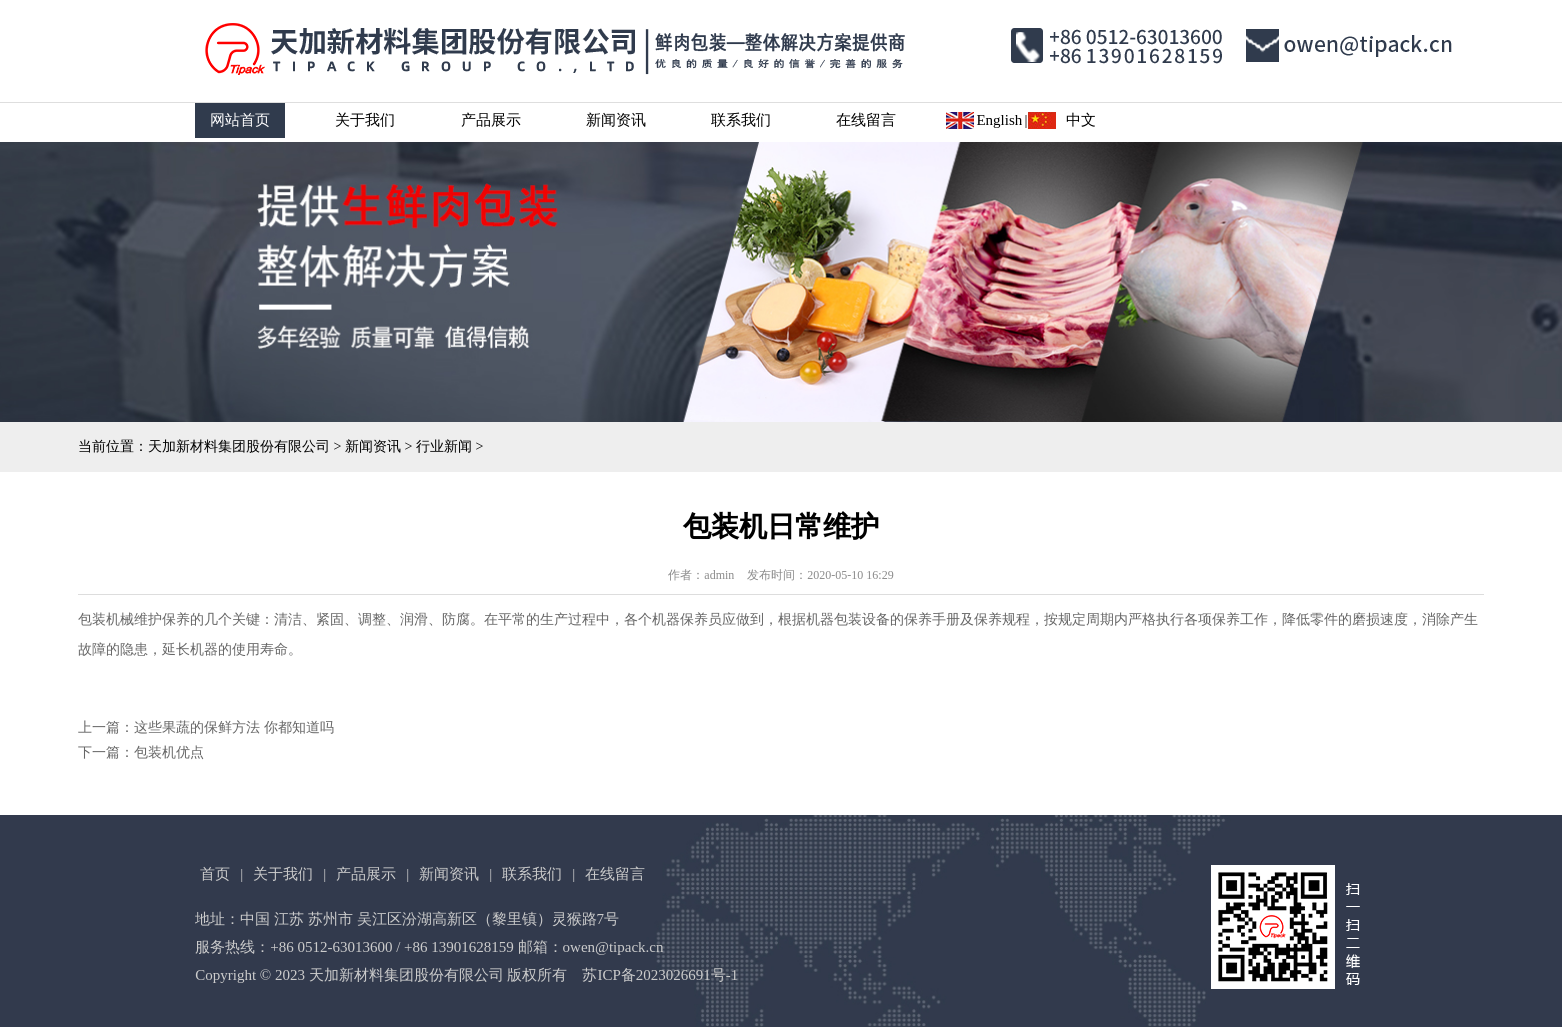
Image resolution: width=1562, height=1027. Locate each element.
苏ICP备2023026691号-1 (660, 975)
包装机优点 (169, 752)
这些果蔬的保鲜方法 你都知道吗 (234, 727)
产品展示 (491, 120)
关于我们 (365, 120)
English (999, 120)
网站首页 (240, 120)
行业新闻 (444, 446)
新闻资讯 (616, 120)
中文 (1081, 120)
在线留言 (866, 120)
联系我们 (741, 120)
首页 (215, 874)
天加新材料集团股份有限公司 (239, 446)
